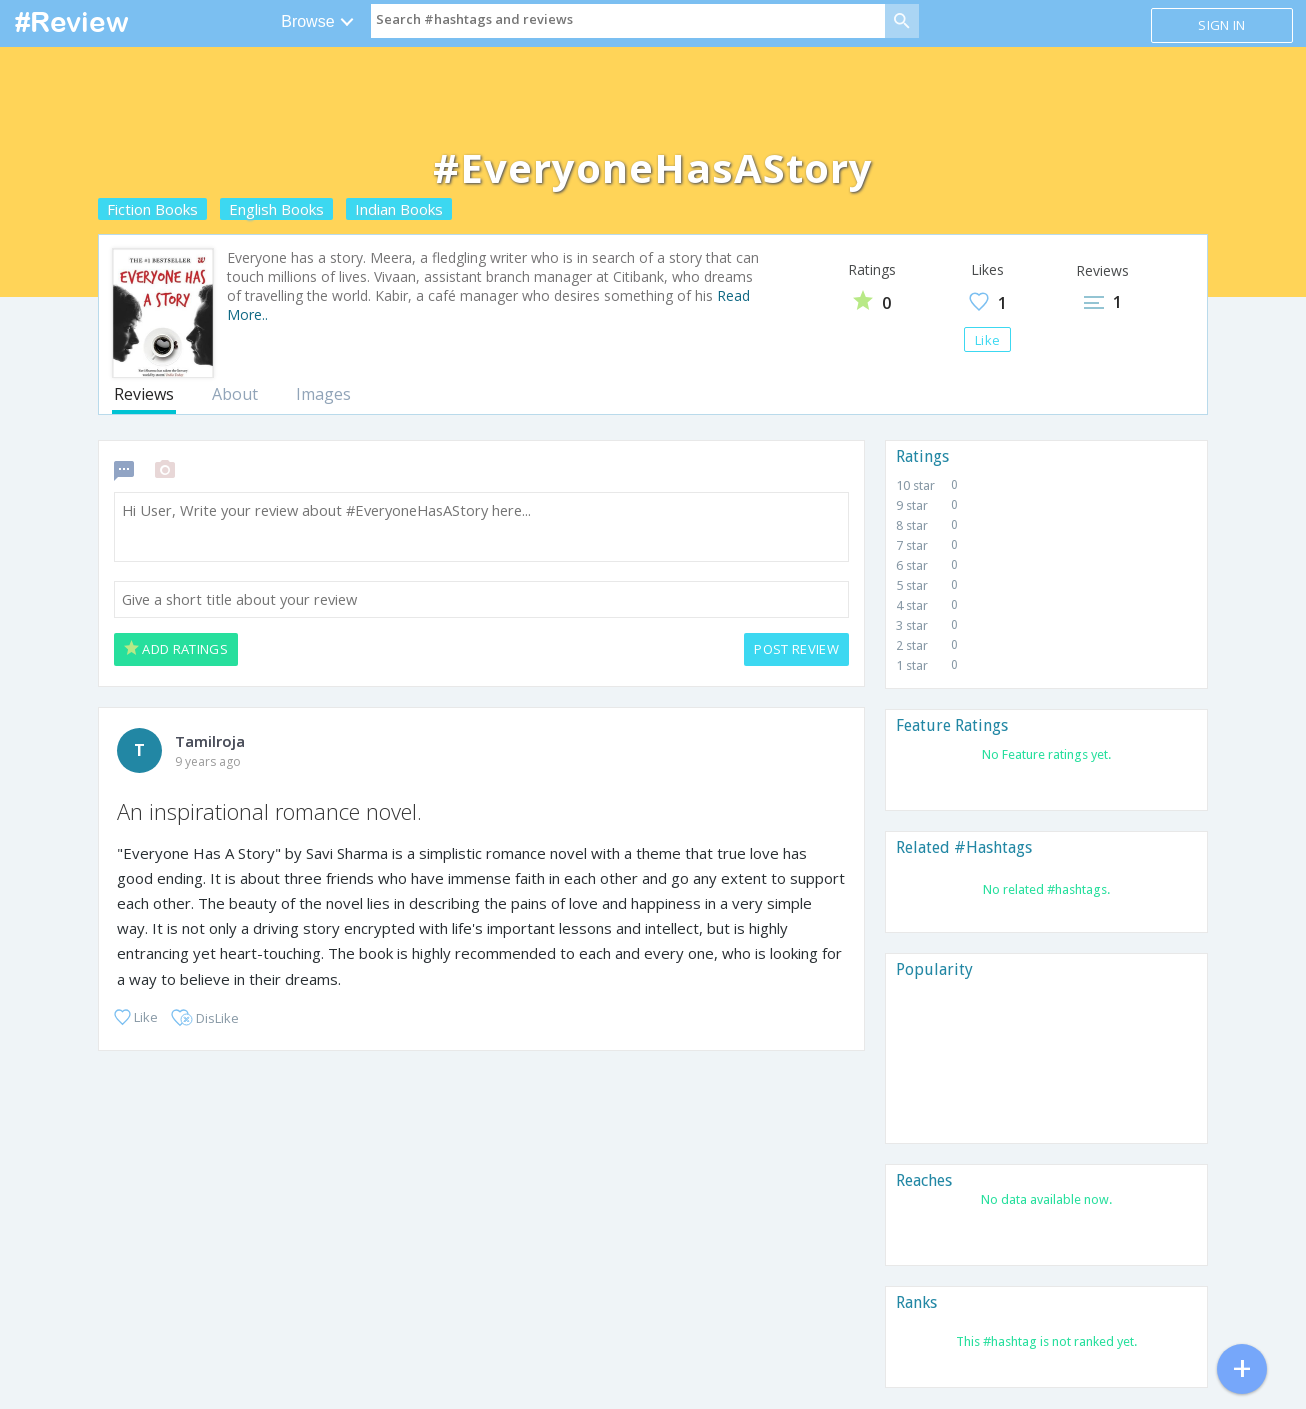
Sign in (1221, 25)
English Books (276, 209)
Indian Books (399, 209)
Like (987, 340)
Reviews (144, 394)
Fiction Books (152, 209)
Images (323, 394)
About (235, 394)
